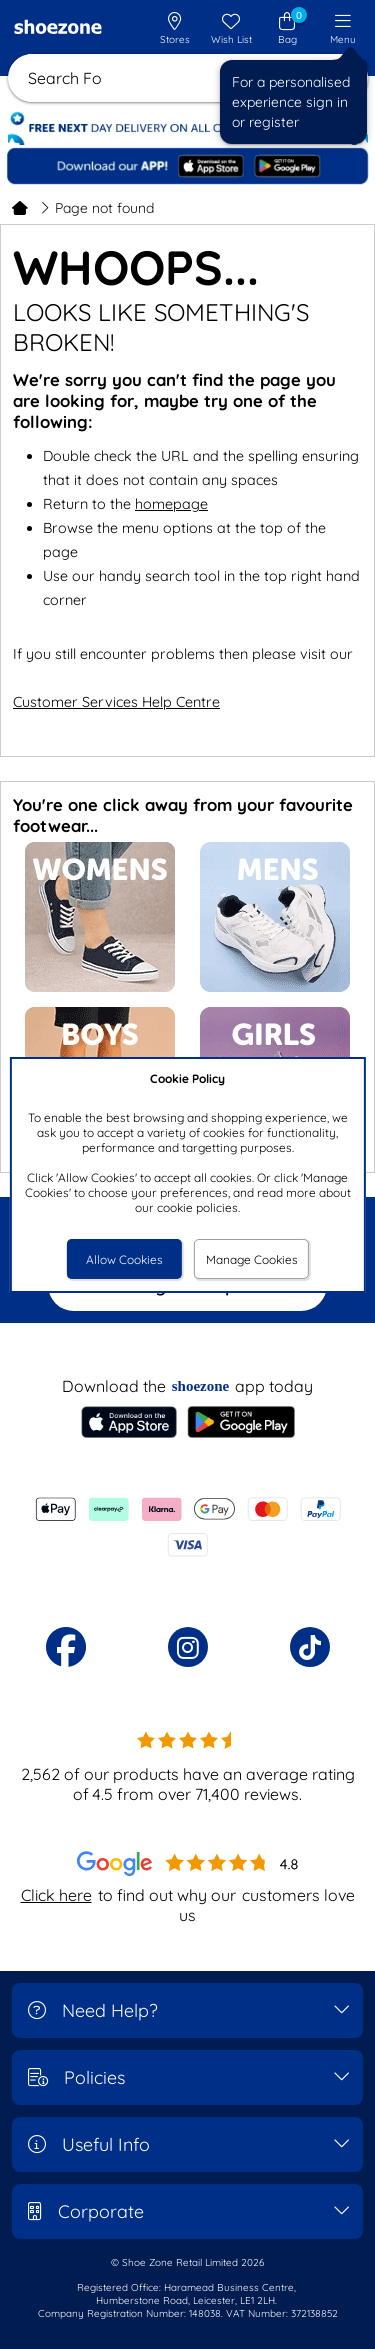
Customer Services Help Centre (116, 702)
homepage (171, 504)
